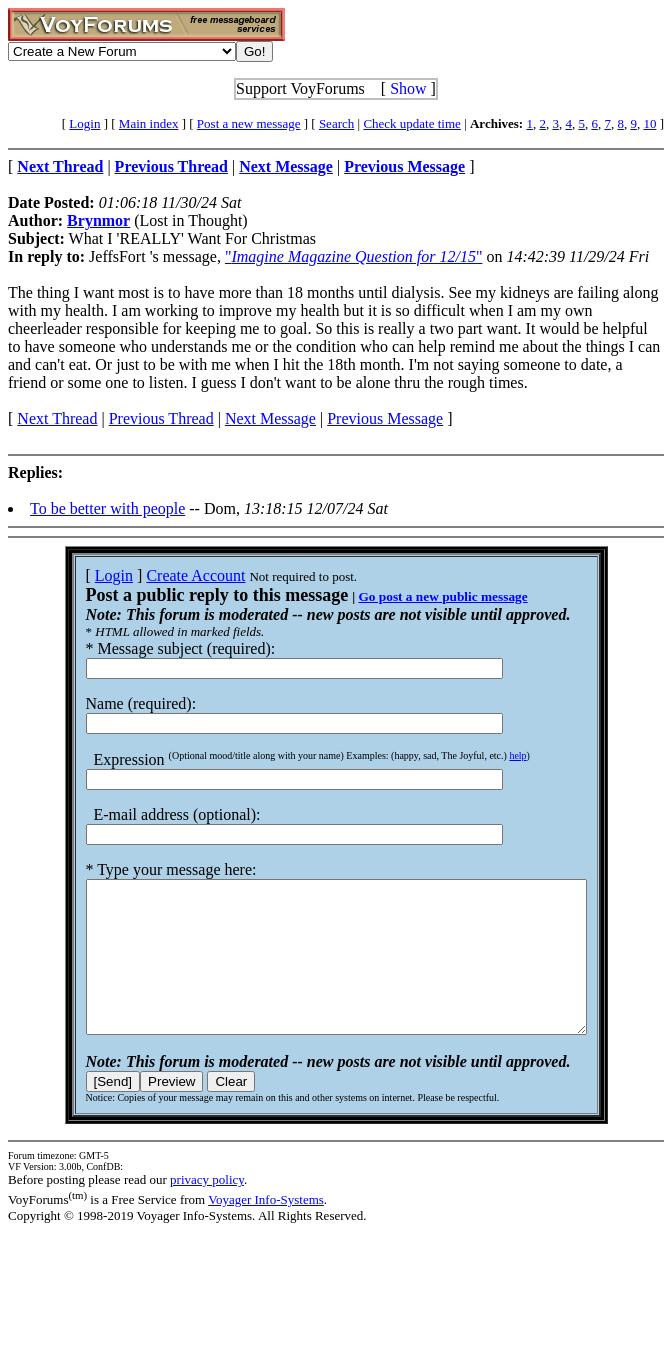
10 (649, 123)
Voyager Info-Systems (266, 1229)
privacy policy (207, 1209)
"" (353, 256)
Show (408, 88)
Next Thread (57, 418)
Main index (149, 123)
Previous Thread (161, 418)
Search (336, 123)
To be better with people (107, 508)
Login (84, 123)
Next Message (270, 418)
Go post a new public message (412, 596)
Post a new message (249, 123)
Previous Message (385, 418)
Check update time (411, 123)
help (487, 755)
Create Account (165, 575)
